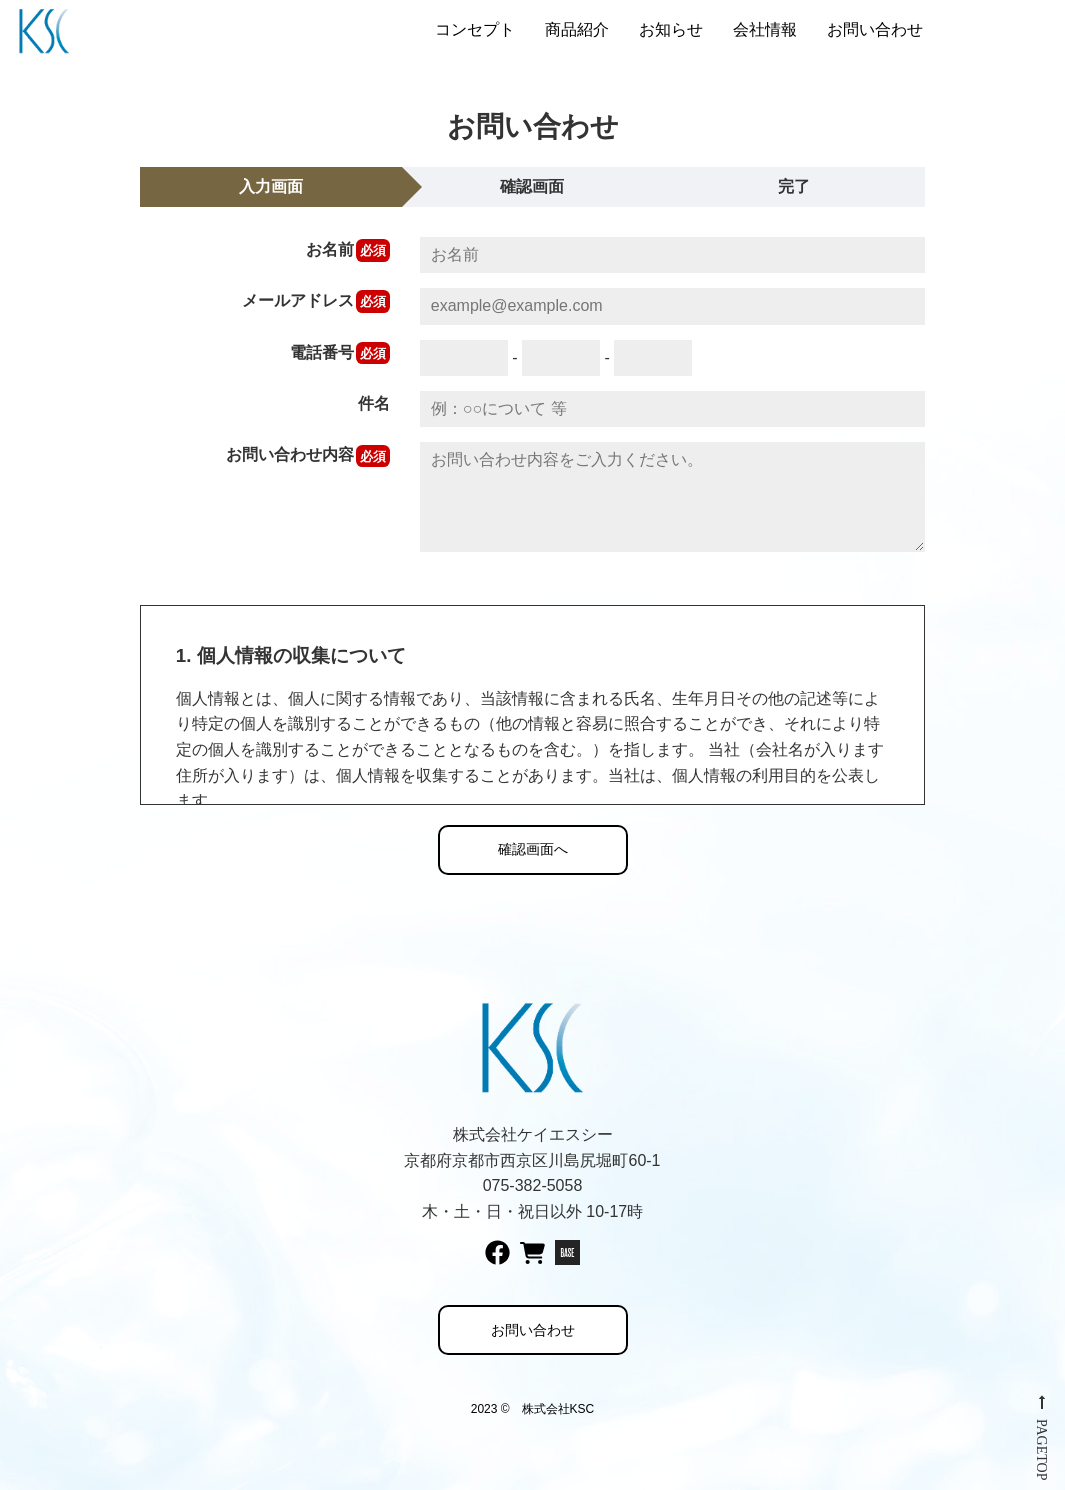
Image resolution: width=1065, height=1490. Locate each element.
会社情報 (765, 29)
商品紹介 (577, 29)
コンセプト (475, 29)
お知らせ (671, 29)
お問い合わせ (875, 29)
